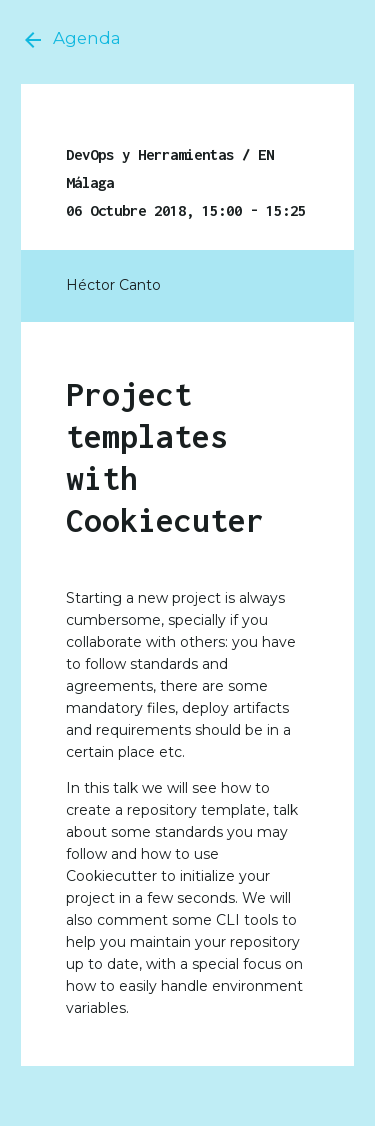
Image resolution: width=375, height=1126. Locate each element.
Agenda (71, 40)
